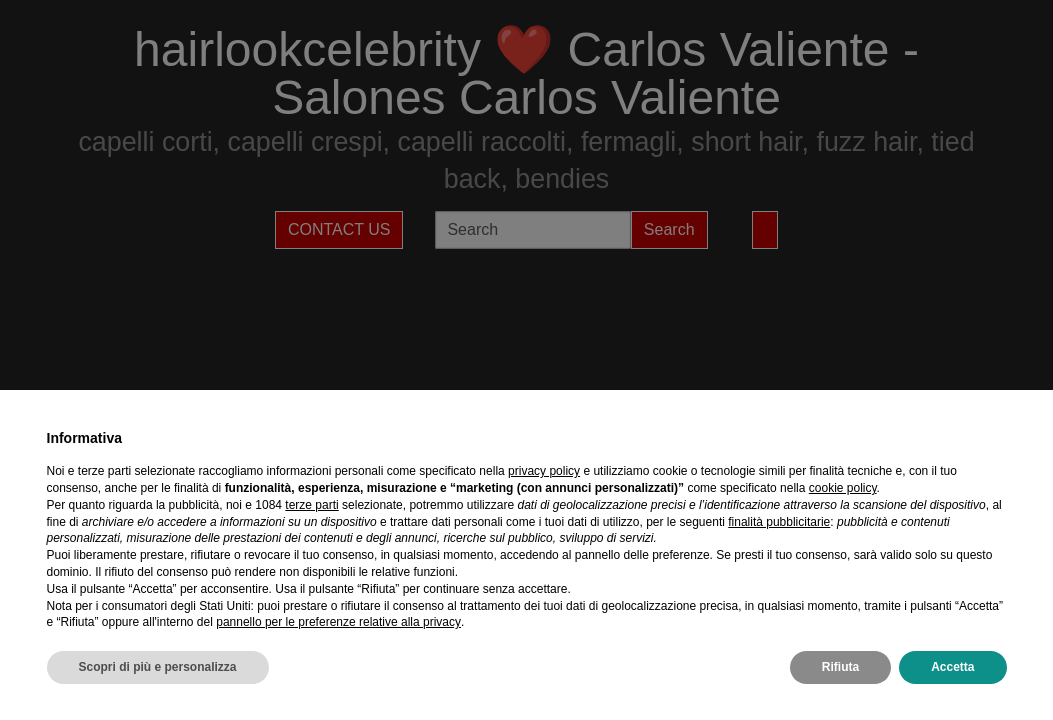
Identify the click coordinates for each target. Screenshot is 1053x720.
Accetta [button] (952, 667)
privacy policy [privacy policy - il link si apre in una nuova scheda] (544, 471)
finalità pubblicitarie (779, 522)
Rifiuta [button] (840, 667)
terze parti (311, 505)
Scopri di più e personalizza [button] (158, 667)
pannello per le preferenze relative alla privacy (338, 622)
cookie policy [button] (843, 488)
